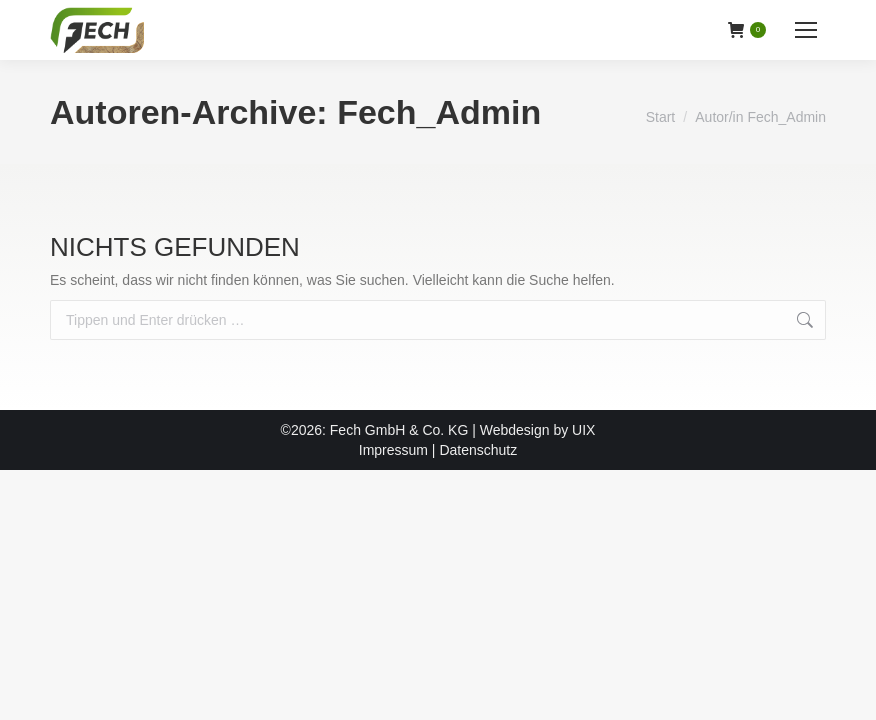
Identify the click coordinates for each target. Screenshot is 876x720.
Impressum (393, 450)
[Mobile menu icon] (806, 30)
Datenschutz (478, 450)
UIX (583, 430)
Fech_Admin (439, 112)
